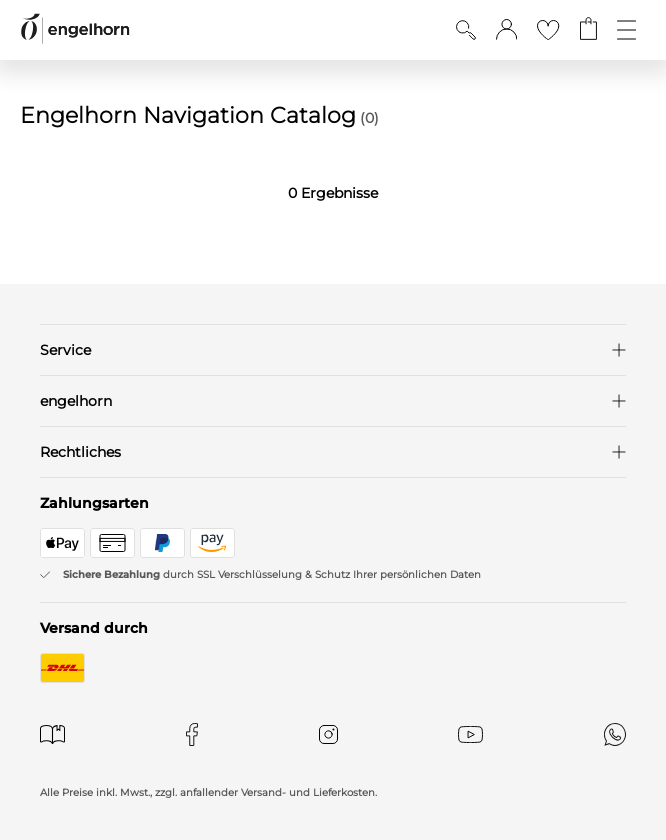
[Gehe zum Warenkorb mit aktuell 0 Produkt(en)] (588, 30)
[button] (506, 30)
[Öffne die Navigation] (626, 30)
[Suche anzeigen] (466, 30)
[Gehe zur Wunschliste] (548, 30)
